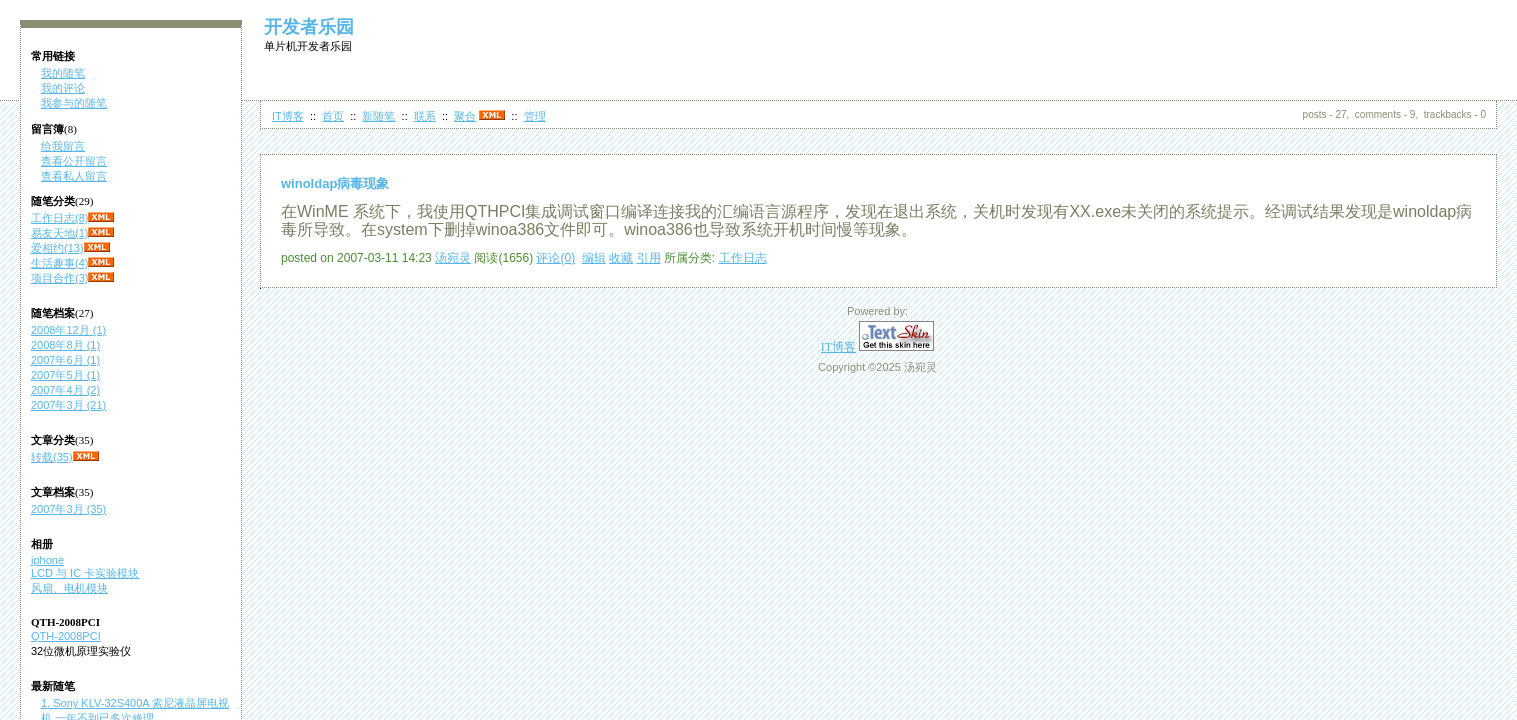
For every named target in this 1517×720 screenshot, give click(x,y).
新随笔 (378, 116)
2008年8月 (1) (65, 345)
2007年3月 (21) (68, 405)
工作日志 (743, 258)
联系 (425, 116)
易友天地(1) (59, 233)
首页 (333, 116)
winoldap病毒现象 (335, 183)
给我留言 (63, 146)
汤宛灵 (453, 258)
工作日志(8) (59, 218)
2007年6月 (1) (65, 360)
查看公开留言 (74, 161)
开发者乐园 (309, 27)
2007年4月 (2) (65, 390)
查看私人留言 (74, 176)
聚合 (465, 116)
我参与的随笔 (74, 103)
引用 (649, 258)
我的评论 (63, 88)
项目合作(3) (59, 278)
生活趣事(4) (59, 263)
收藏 (621, 258)
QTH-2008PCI (66, 636)
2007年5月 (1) (65, 375)
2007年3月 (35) (68, 509)
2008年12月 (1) (68, 330)
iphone (47, 560)
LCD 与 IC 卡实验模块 (85, 573)
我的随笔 (63, 73)
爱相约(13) (57, 248)
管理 (535, 116)
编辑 (594, 258)
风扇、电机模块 (69, 588)
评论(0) (555, 258)
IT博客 (288, 116)
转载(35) (52, 457)
